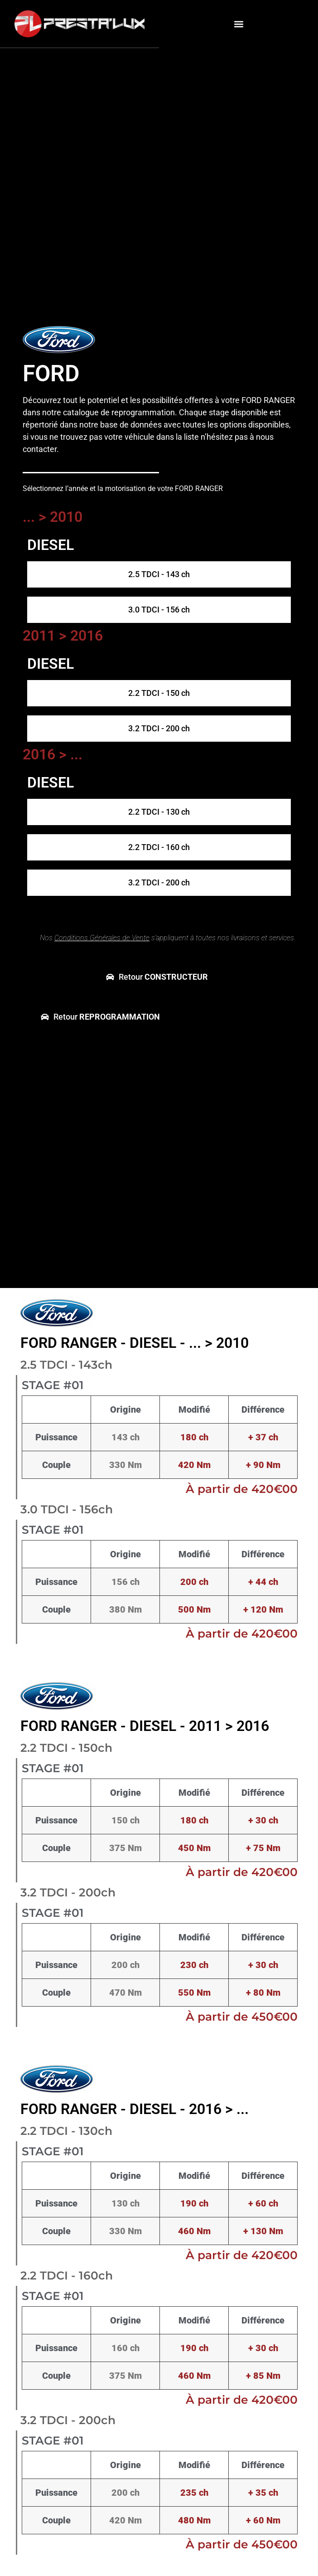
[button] (238, 24)
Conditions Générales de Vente (101, 937)
